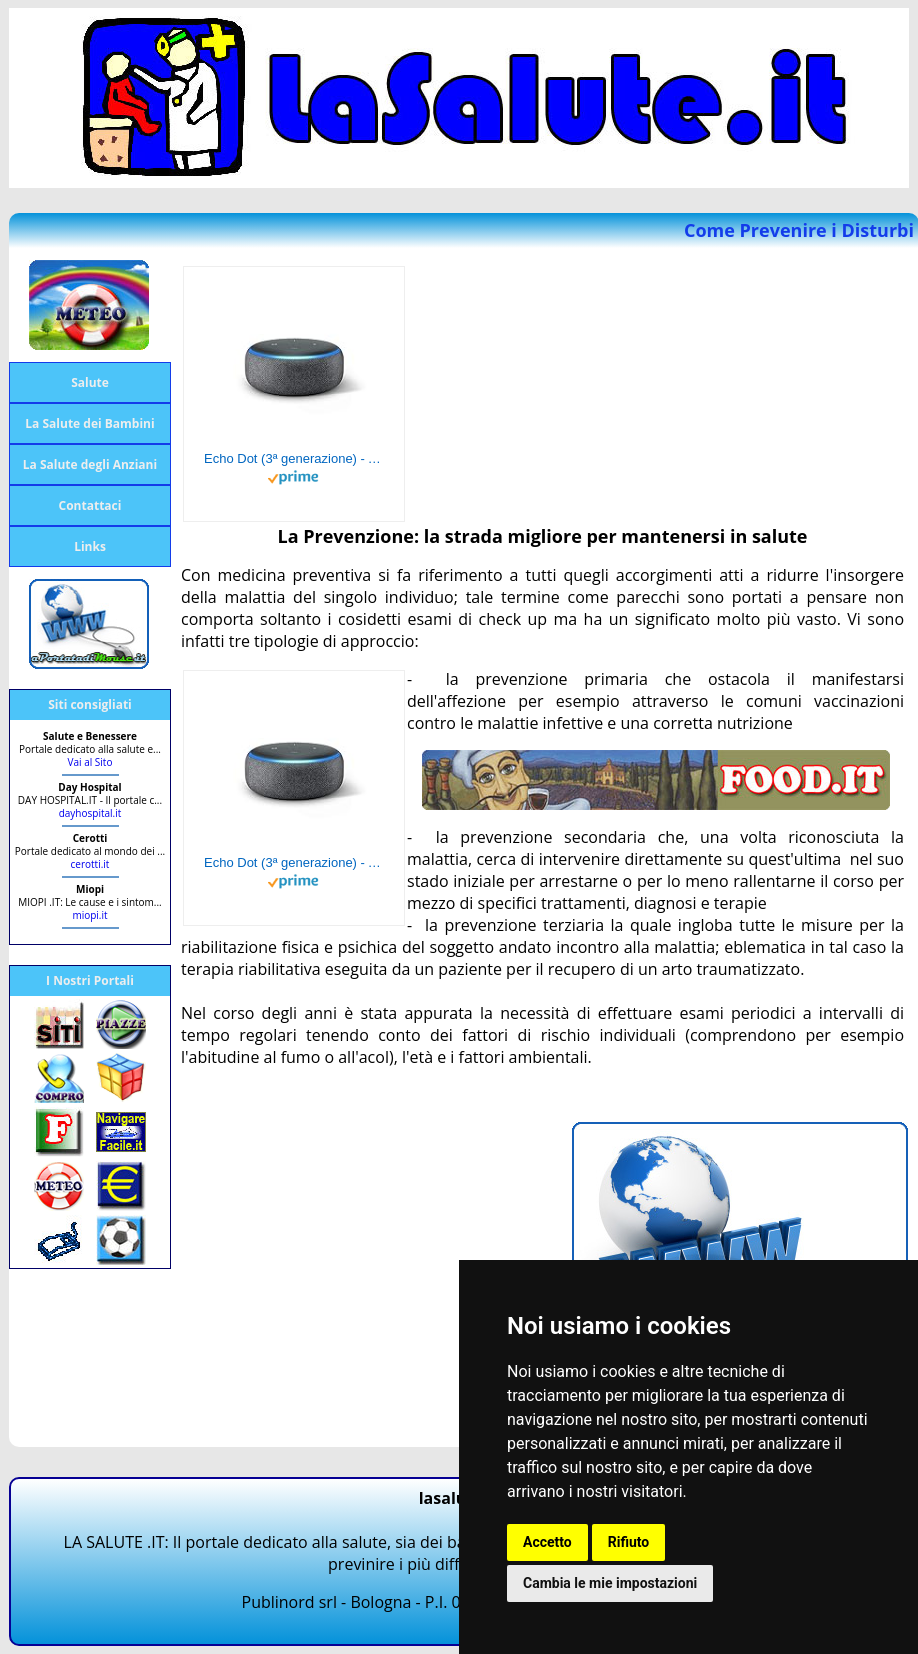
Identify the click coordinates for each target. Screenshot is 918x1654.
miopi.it (89, 915)
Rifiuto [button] (629, 1542)
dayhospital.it (90, 813)
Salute (90, 382)
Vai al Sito (90, 762)
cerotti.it (90, 864)
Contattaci (90, 505)
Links (90, 546)
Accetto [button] (547, 1542)
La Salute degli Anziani (90, 464)
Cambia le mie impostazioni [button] (610, 1583)
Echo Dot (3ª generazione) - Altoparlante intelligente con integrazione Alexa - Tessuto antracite (294, 458)
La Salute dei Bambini (89, 423)
